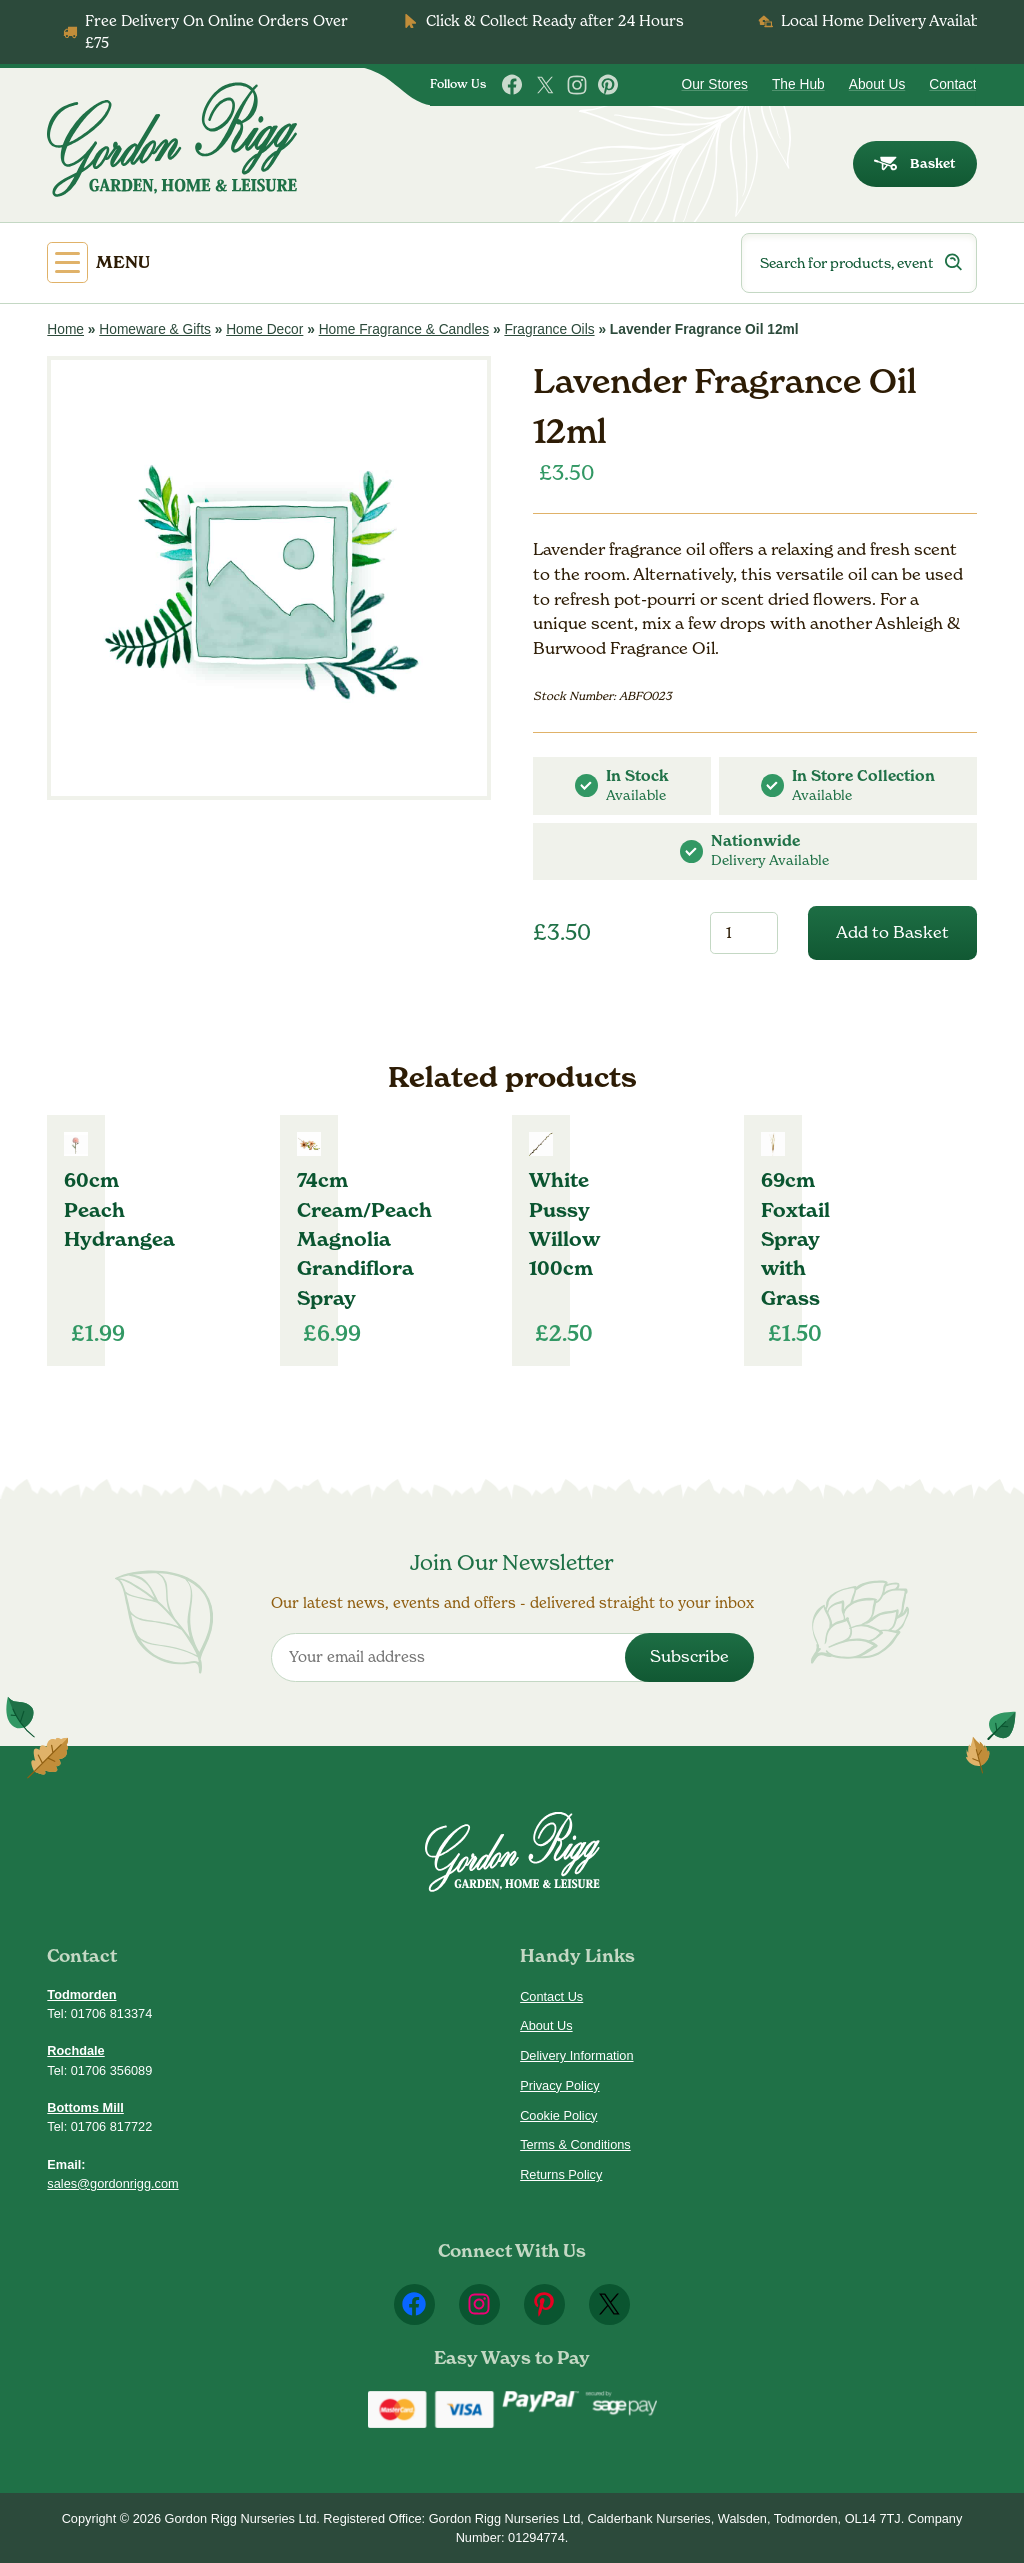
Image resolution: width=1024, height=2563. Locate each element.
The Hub (798, 84)
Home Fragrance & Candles (404, 329)
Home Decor (264, 329)
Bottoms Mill (85, 2107)
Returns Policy (561, 2174)
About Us (877, 84)
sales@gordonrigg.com (112, 2183)
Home (65, 329)
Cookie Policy (558, 2115)
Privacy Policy (559, 2085)
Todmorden (81, 1994)
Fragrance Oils (549, 329)
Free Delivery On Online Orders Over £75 (216, 32)
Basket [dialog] (914, 163)
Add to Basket (892, 932)
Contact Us (551, 1996)
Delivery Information (576, 2055)
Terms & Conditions (575, 2144)
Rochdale (75, 2050)
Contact (952, 84)
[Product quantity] (743, 933)
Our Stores (714, 84)
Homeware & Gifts (155, 329)
